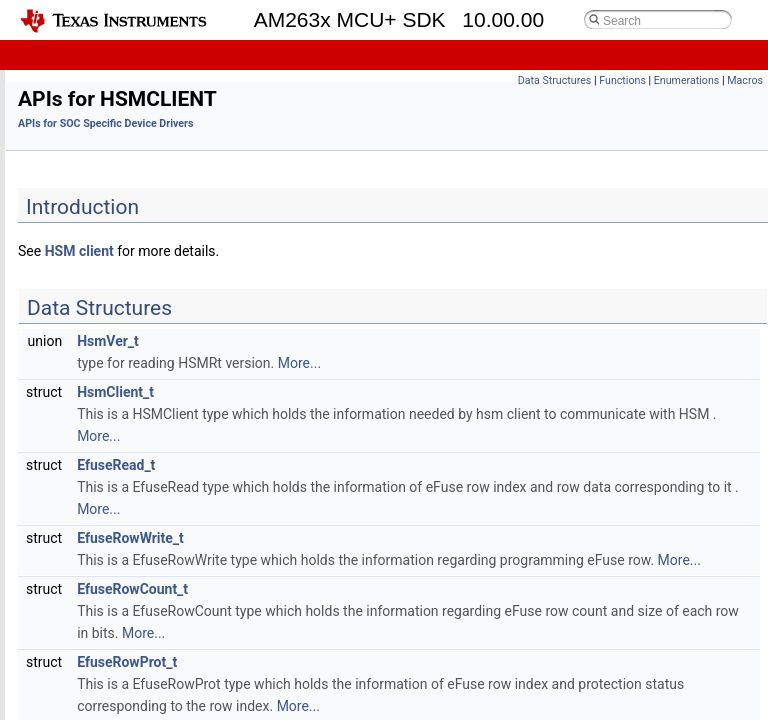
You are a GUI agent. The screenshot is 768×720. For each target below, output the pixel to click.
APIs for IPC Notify (120, 492)
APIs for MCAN (109, 602)
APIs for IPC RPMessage (137, 514)
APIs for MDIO (107, 668)
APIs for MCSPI (110, 624)
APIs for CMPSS (112, 162)
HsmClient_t (364, 392)
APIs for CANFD (112, 140)
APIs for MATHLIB (118, 558)
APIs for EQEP (107, 272)
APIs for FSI (100, 294)
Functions (622, 80)
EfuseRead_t (365, 465)
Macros (745, 80)
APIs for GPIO (105, 360)
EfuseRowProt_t (376, 684)
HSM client (328, 251)
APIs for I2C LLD (113, 470)
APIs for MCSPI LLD (123, 646)
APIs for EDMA (109, 228)
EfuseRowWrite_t (379, 538)
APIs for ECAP (107, 206)
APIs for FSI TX (109, 338)
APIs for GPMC (109, 382)
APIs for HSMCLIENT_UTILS (147, 426)
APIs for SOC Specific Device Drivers (154, 74)
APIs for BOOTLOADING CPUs (152, 118)
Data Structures (555, 80)
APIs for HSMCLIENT (126, 404)
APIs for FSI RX (110, 316)
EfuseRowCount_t (381, 611)
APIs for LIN (101, 536)
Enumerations (687, 80)
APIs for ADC (103, 96)
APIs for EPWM (110, 250)
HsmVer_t (357, 341)
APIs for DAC (103, 184)
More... (548, 363)
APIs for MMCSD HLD (128, 690)
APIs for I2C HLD (114, 448)
